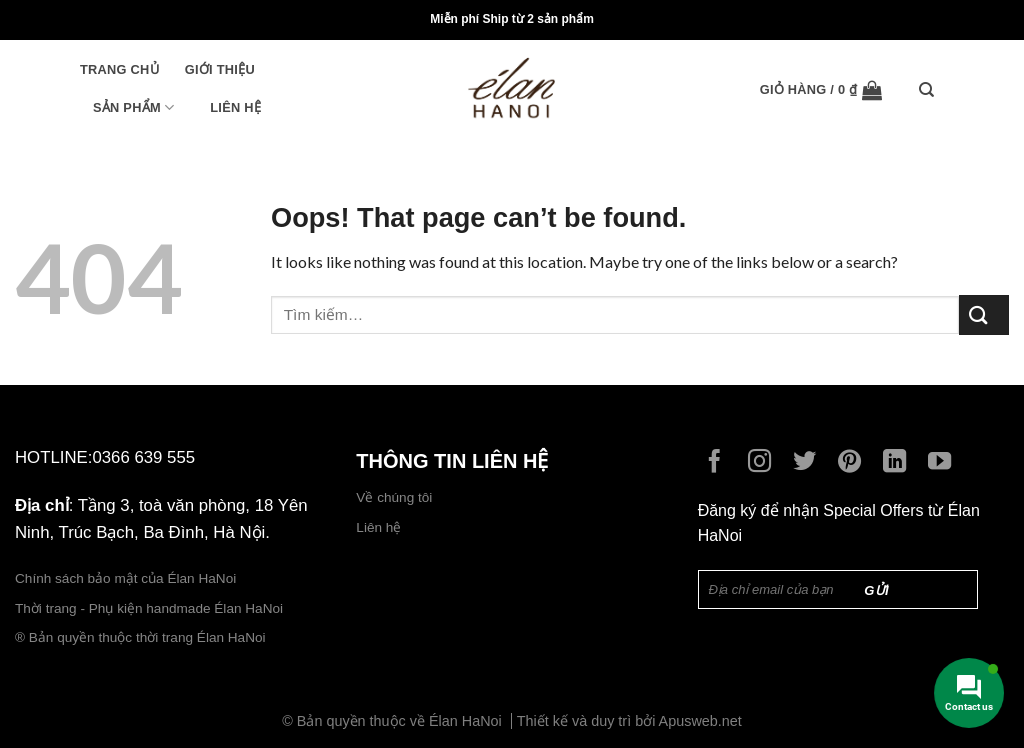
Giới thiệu (220, 69)
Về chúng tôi (394, 497)
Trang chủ (119, 69)
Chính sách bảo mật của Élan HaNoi (125, 578)
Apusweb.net (700, 721)
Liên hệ (235, 107)
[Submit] (984, 314)
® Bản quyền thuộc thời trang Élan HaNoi (140, 637)
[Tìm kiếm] (931, 90)
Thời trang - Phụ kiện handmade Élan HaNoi (151, 608)
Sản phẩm (133, 107)
